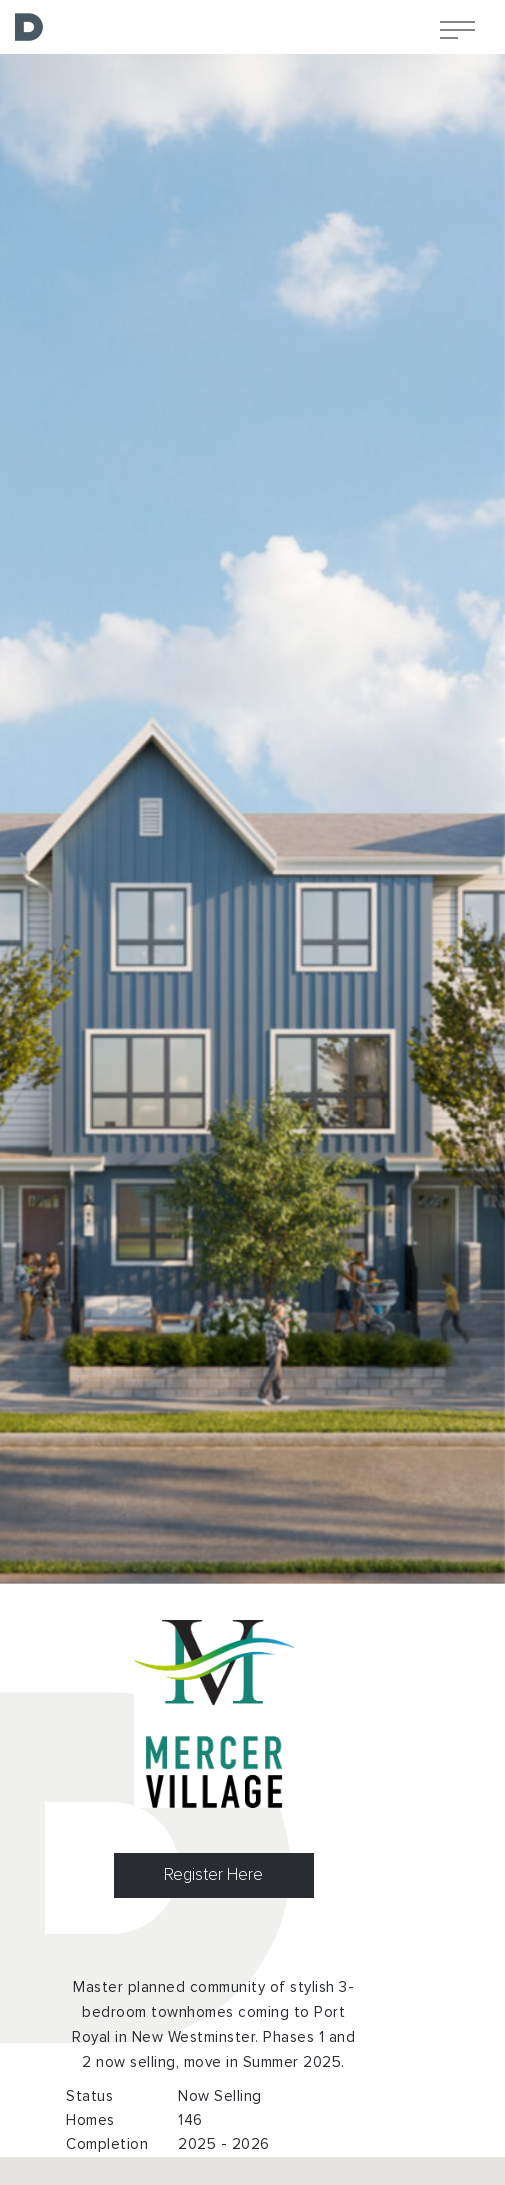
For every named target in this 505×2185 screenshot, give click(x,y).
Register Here (213, 1875)
